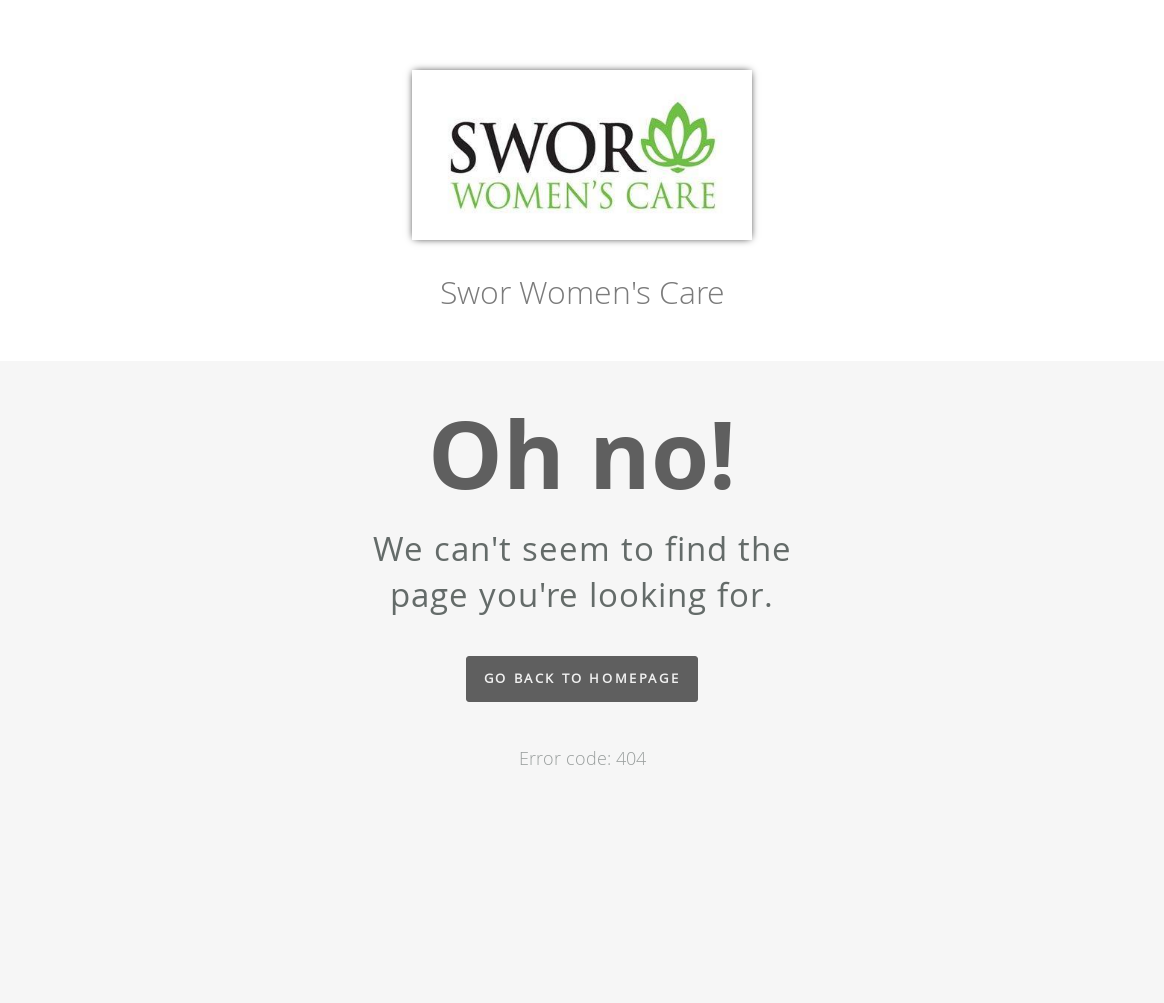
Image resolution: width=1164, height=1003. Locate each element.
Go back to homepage (582, 678)
